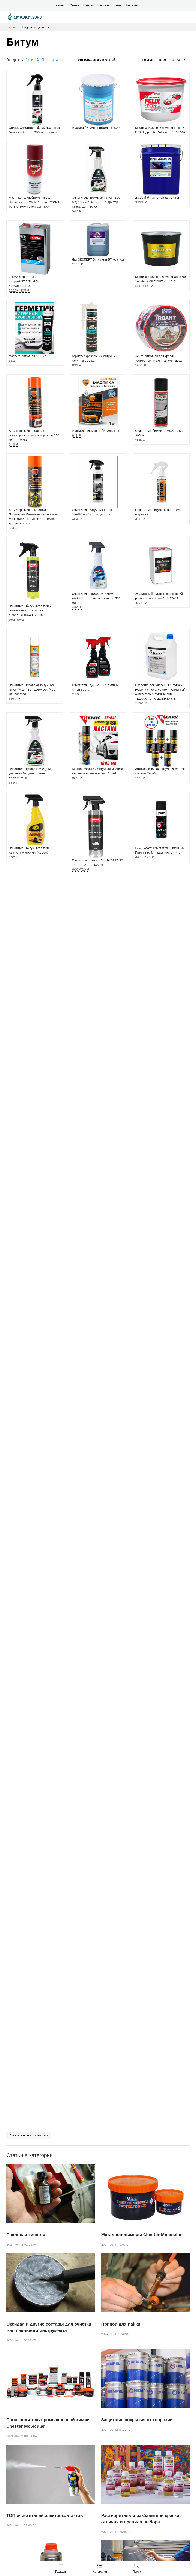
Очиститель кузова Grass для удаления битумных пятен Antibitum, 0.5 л (30, 773)
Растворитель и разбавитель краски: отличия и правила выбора (141, 2518)
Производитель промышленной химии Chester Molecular (48, 2423)
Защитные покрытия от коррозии (137, 2419)
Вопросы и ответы (109, 5)
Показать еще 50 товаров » (28, 2135)
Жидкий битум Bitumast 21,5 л (157, 197)
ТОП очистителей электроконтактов (44, 2515)
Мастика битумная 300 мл (27, 356)
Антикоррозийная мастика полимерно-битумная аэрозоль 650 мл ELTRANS (34, 435)
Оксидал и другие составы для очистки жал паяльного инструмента (48, 2327)
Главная (11, 27)
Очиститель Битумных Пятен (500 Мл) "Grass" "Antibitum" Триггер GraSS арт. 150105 (96, 202)
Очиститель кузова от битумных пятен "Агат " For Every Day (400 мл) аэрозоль (32, 689)
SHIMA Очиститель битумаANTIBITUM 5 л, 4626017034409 (25, 281)
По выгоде (50, 59)
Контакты (131, 5)
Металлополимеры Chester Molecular (141, 2234)
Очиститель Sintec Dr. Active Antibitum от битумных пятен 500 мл (96, 598)
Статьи (74, 5)
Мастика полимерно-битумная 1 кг (96, 430)
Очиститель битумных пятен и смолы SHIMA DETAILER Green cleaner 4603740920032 (31, 610)
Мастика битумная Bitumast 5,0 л (96, 127)
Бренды (87, 5)
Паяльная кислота (25, 2234)
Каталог (60, 5)
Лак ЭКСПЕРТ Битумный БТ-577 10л (98, 259)
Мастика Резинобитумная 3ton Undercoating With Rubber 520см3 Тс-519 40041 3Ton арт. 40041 (34, 202)
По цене (32, 59)
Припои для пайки (121, 2324)
